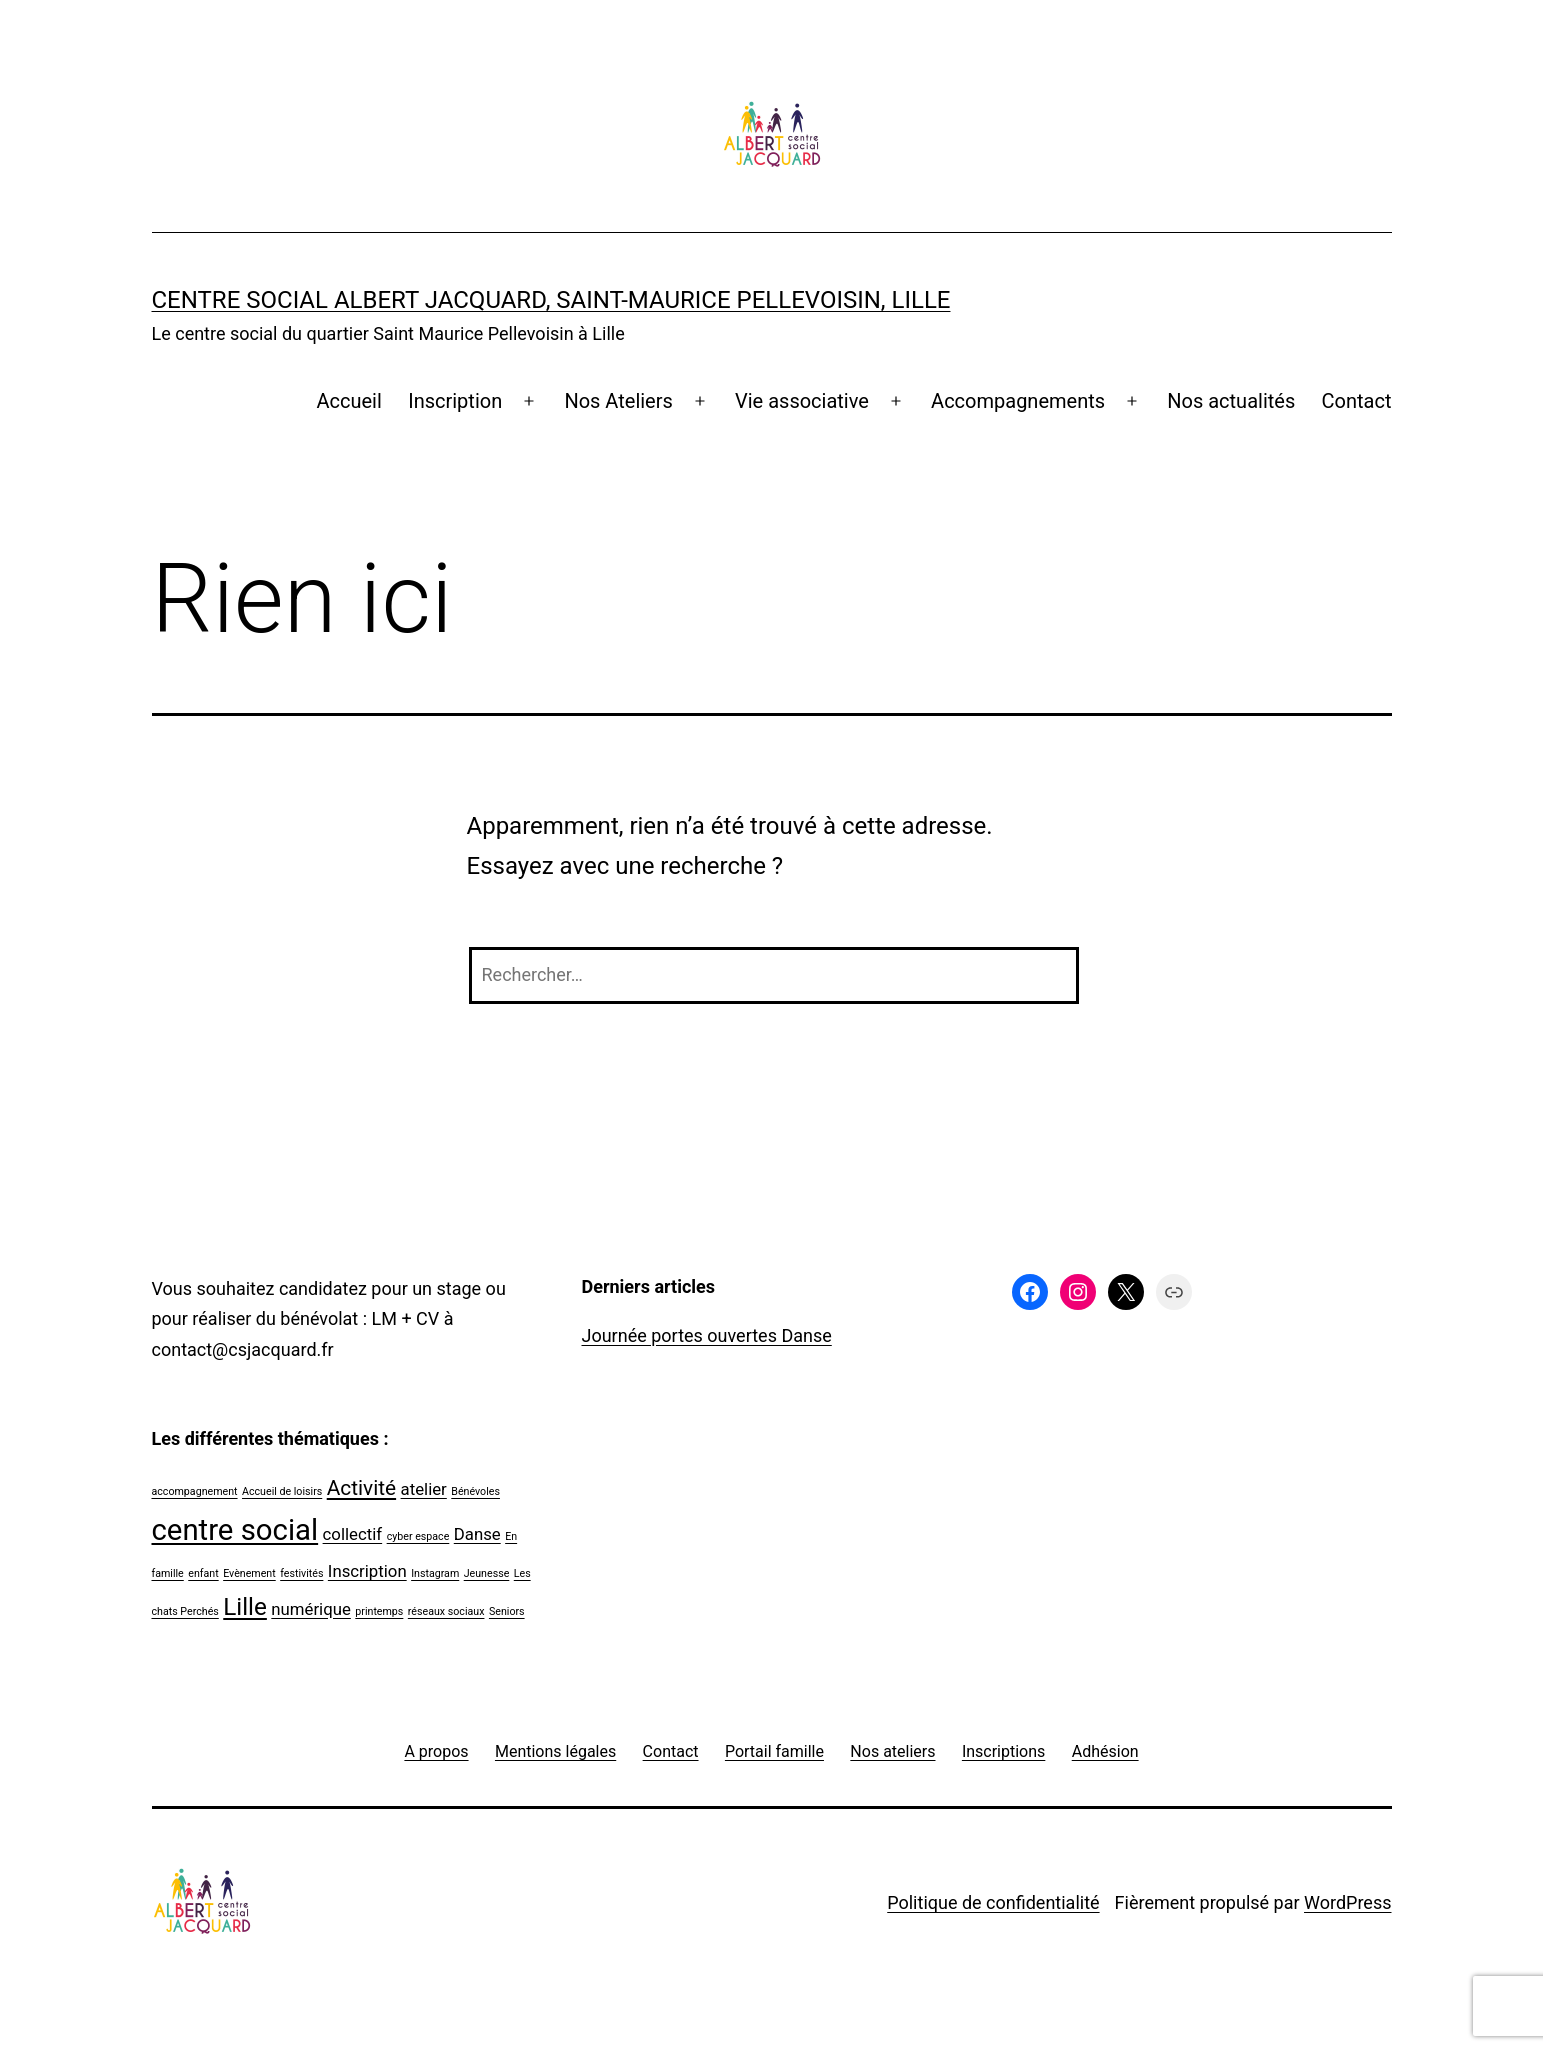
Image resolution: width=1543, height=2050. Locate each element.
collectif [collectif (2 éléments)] (353, 1534)
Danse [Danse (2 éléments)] (477, 1534)
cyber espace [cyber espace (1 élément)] (418, 1536)
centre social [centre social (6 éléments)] (235, 1530)
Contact (1357, 401)
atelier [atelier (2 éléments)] (424, 1489)
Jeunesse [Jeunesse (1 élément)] (487, 1573)
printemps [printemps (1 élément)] (379, 1611)
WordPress (1347, 1902)
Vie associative (802, 401)
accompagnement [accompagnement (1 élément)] (195, 1491)
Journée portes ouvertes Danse (707, 1335)
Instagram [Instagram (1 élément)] (435, 1573)
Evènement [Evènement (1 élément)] (249, 1573)
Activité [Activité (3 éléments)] (361, 1488)
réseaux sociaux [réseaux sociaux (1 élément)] (446, 1611)
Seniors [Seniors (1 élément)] (507, 1611)
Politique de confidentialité (993, 1902)
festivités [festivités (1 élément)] (301, 1573)
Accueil (348, 401)
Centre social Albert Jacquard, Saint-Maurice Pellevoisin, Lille (551, 300)
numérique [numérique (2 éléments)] (311, 1609)
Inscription (455, 401)
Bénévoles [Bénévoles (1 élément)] (475, 1491)
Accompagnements (1018, 401)
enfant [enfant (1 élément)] (203, 1573)
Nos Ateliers (618, 401)
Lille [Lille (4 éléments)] (245, 1607)
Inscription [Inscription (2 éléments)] (367, 1571)
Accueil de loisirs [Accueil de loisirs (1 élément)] (282, 1491)
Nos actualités (1231, 401)
